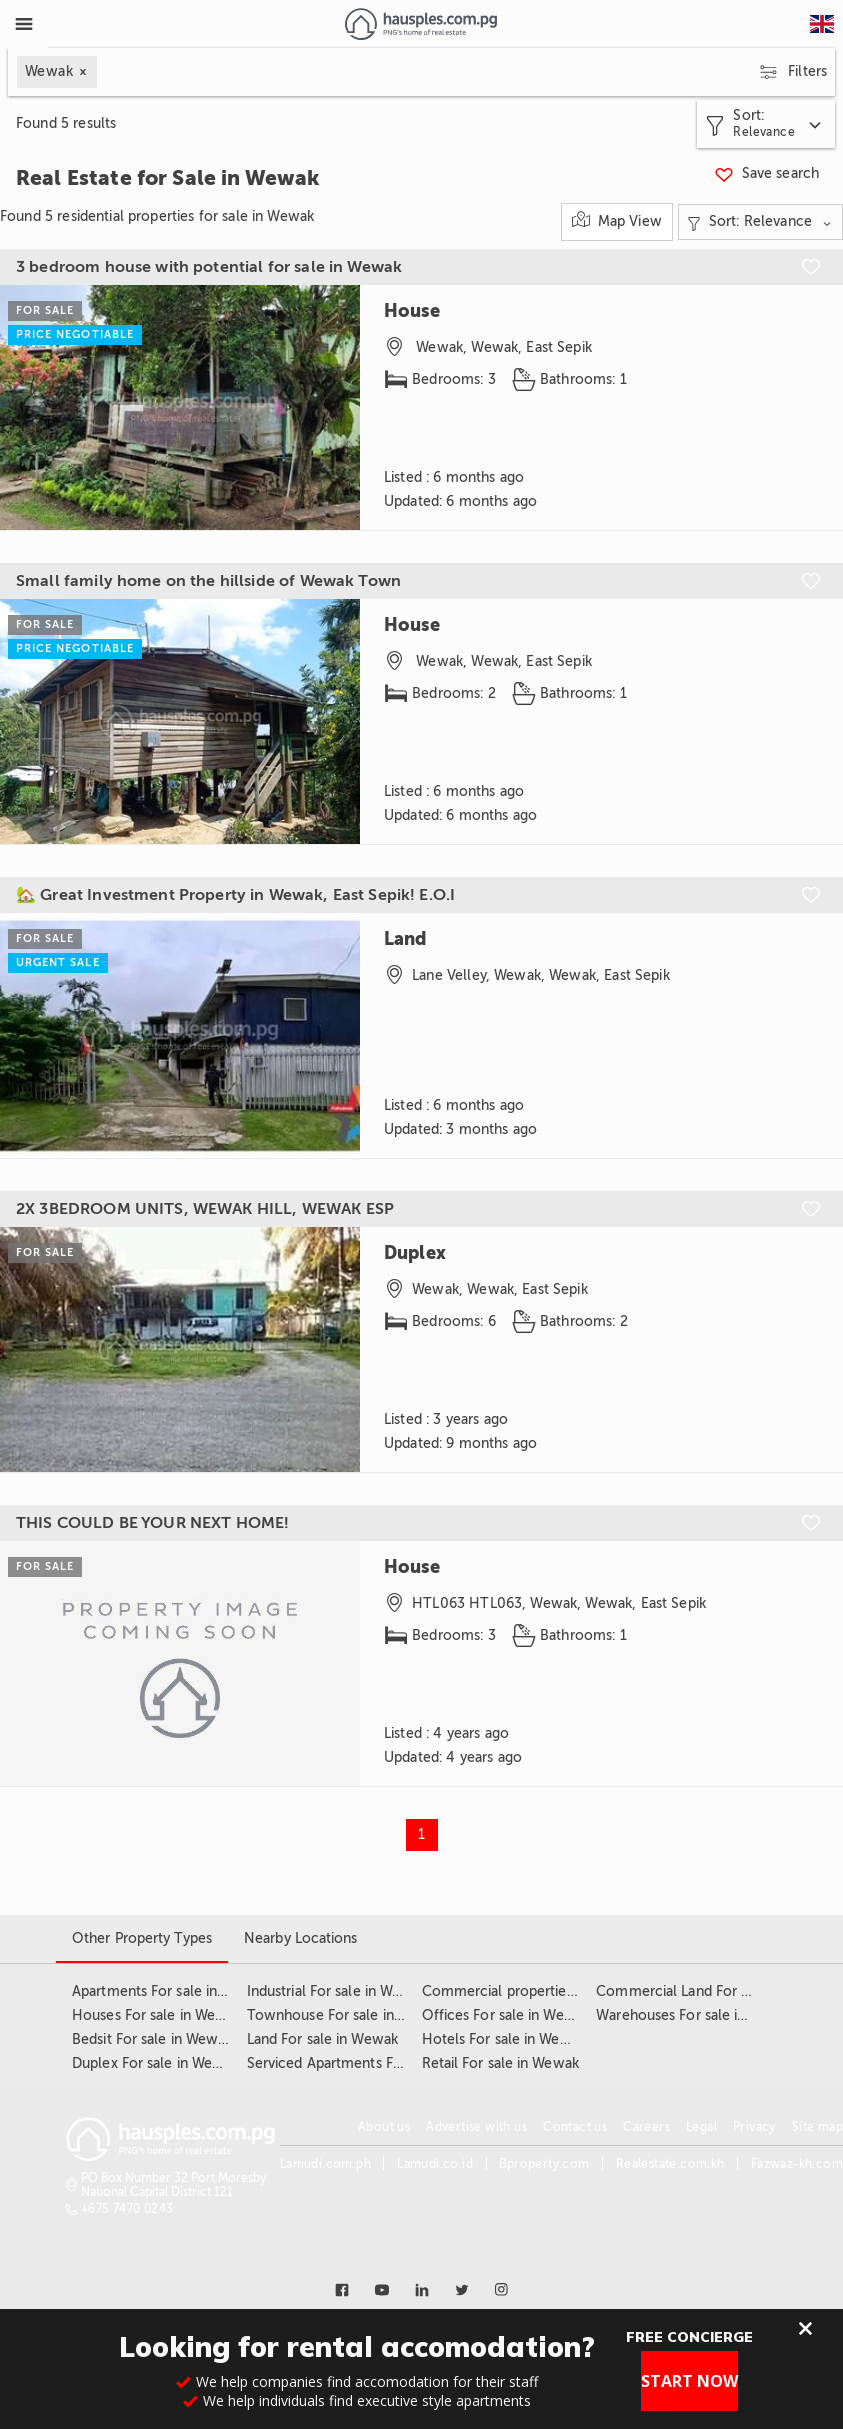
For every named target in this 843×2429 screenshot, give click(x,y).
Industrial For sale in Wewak (337, 1991)
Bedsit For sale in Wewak (152, 2039)
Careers (646, 2127)
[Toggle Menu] (24, 24)
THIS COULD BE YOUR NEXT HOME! (152, 1523)
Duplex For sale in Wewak (155, 2063)
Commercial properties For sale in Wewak (558, 1991)
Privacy (754, 2127)
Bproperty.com (544, 2164)
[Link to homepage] (420, 24)
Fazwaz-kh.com (797, 2164)
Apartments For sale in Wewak (170, 1991)
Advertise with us (476, 2127)
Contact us (575, 2127)
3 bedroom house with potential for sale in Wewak (209, 267)
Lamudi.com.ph (325, 2164)
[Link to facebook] (342, 2290)
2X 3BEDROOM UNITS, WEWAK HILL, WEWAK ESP (205, 1209)
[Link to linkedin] (422, 2290)
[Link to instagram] (502, 2290)
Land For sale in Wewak (322, 2039)
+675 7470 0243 (127, 2209)
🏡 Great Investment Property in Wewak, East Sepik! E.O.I (235, 895)
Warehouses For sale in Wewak (696, 2015)
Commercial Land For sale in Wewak (714, 1991)
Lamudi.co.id (435, 2164)
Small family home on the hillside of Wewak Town (208, 581)
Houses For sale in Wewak (156, 2015)
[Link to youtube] (382, 2290)
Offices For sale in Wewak (506, 2015)
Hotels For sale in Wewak (504, 2039)
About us (384, 2127)
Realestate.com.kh (670, 2164)
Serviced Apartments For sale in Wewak (375, 2063)
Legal (701, 2127)
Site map (817, 2127)
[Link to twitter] (462, 2290)
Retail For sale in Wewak (500, 2063)
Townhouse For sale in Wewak (346, 2015)
